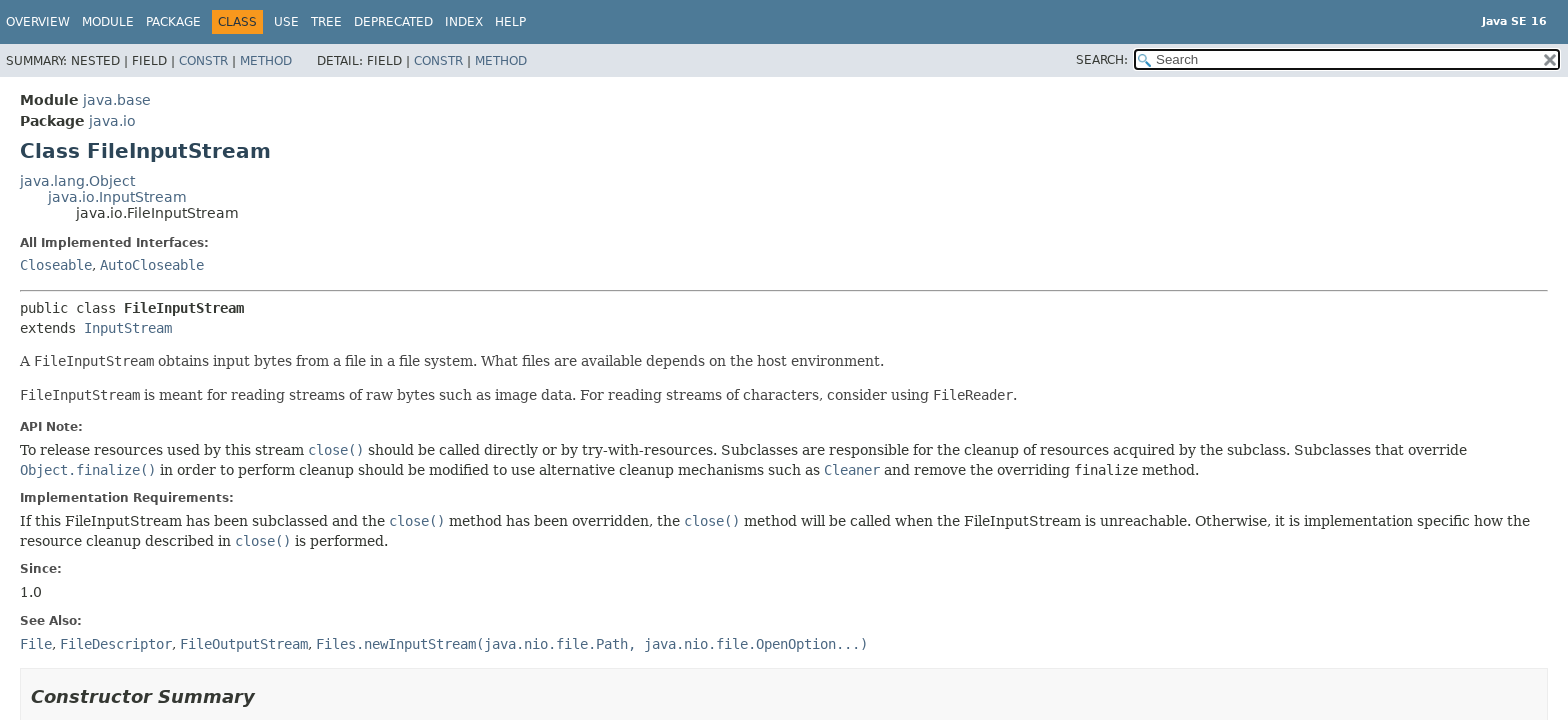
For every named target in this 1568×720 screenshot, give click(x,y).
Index (464, 22)
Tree (326, 22)
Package (173, 22)
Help (510, 22)
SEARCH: (1102, 60)
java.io (112, 121)
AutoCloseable (152, 265)
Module (108, 22)
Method (266, 61)
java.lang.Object (77, 181)
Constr (203, 61)
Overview (38, 22)
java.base (117, 100)
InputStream (128, 328)
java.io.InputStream (117, 197)
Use (286, 22)
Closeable (56, 265)
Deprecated (393, 22)
